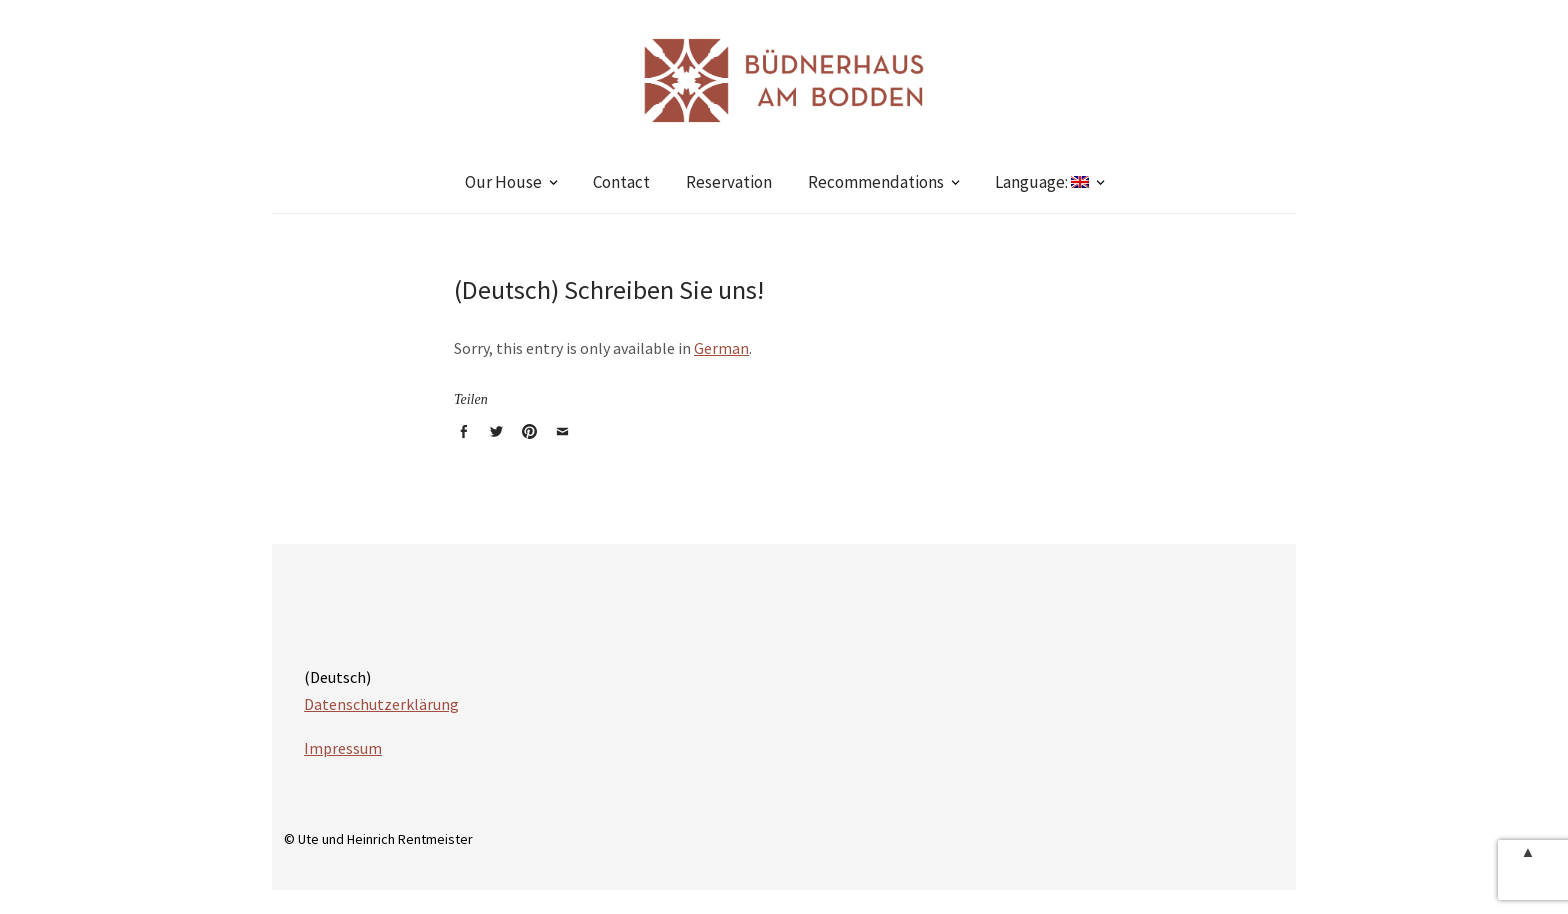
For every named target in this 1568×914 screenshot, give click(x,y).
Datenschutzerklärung (381, 704)
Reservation (729, 182)
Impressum (343, 748)
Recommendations (876, 182)
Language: (1042, 182)
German (721, 348)
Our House (503, 182)
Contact (621, 182)
